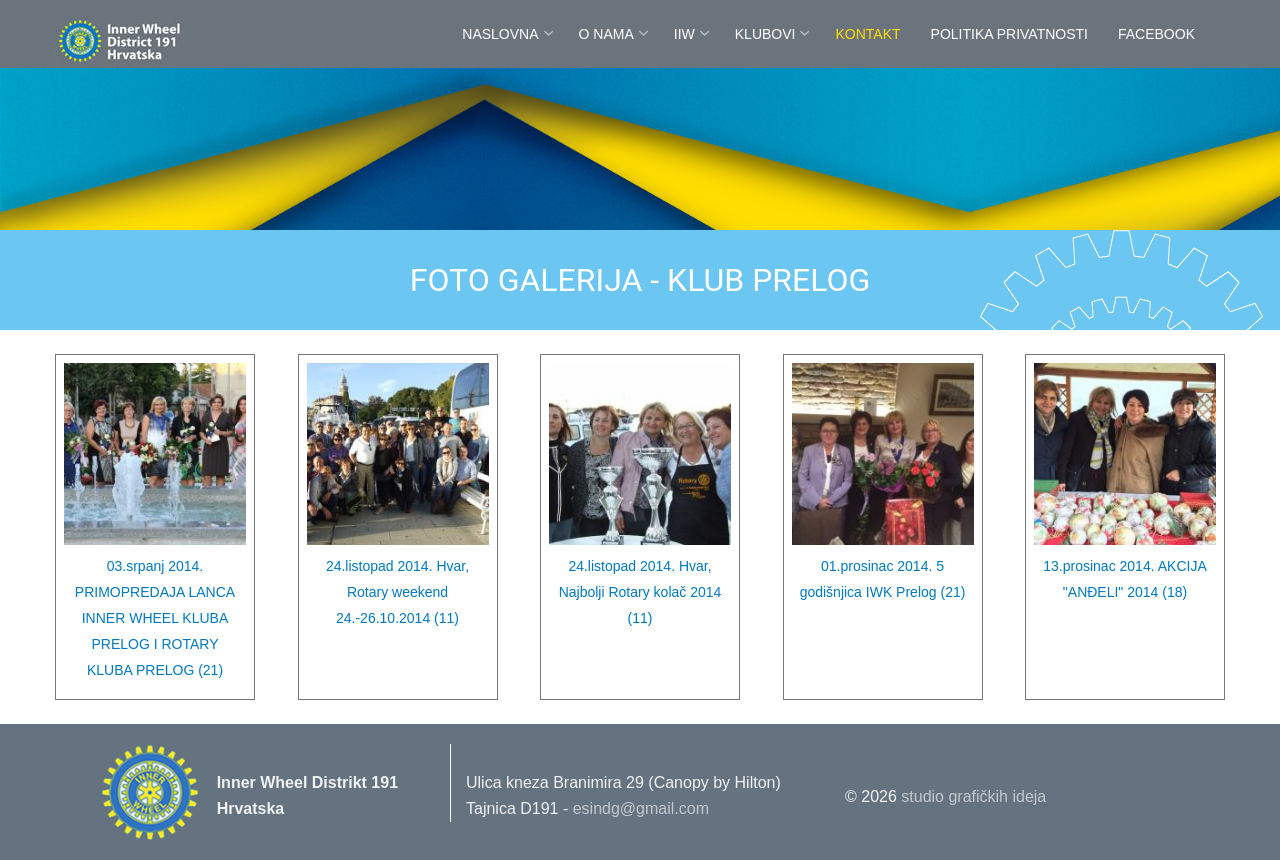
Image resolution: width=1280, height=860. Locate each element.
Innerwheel (165, 42)
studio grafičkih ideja (973, 796)
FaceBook (1156, 34)
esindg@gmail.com (641, 808)
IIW (684, 34)
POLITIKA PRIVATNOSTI (1009, 34)
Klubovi (765, 34)
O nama (606, 34)
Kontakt (867, 34)
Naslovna (500, 34)
